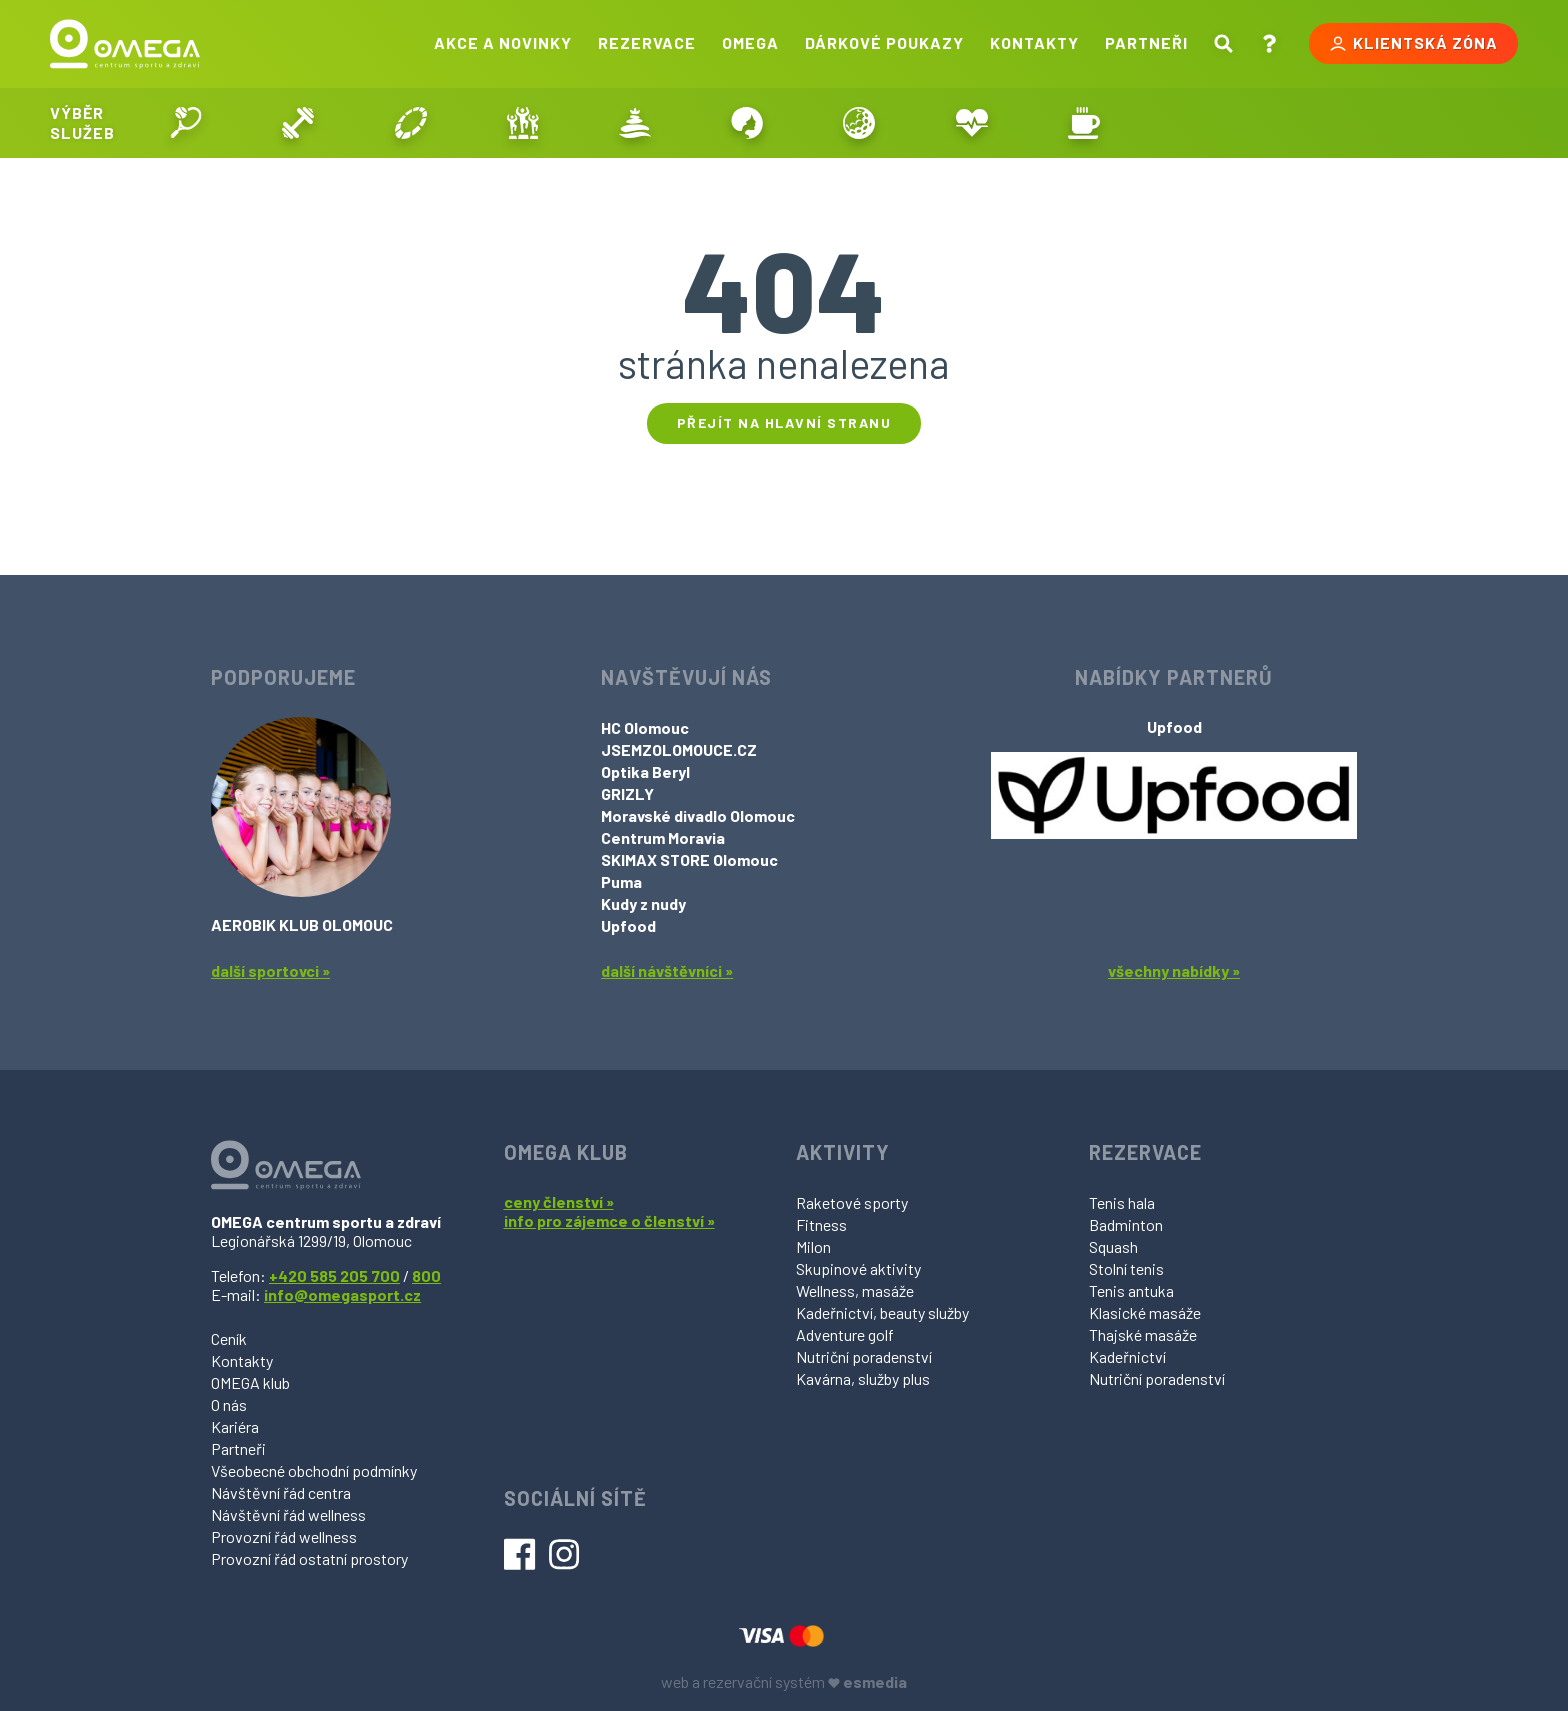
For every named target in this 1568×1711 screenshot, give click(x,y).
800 (426, 1275)
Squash (1113, 1246)
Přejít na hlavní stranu (784, 422)
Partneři (1146, 42)
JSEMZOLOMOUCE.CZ (679, 749)
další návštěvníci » (667, 970)
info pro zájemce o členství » (609, 1220)
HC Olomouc (645, 727)
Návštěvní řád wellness (288, 1514)
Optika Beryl (645, 771)
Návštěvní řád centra (281, 1492)
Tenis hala (1122, 1202)
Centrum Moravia (663, 837)
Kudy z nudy (643, 903)
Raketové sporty (852, 1202)
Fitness (821, 1224)
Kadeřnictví (1127, 1356)
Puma (621, 881)
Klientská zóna (1413, 43)
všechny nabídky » (1174, 970)
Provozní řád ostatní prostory (309, 1558)
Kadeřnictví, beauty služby (882, 1312)
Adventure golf (845, 1334)
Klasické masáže (1145, 1312)
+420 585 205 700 (334, 1275)
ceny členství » (559, 1201)
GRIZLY (627, 793)
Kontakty (1034, 42)
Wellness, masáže (855, 1290)
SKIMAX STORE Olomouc (689, 859)
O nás (229, 1404)
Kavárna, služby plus (863, 1378)
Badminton (1126, 1224)
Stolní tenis (1126, 1268)
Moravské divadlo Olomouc (698, 815)
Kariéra (235, 1426)
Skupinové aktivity (858, 1268)
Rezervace (647, 42)
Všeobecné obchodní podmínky (314, 1470)
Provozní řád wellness (284, 1536)
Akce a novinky (503, 42)
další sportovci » (270, 970)
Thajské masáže (1143, 1334)
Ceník (229, 1338)
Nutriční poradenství (864, 1356)
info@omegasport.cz (342, 1294)
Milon (813, 1246)
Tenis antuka (1131, 1290)
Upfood (628, 925)
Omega (750, 42)
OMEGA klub (250, 1382)
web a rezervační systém (784, 1681)
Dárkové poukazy (884, 42)
